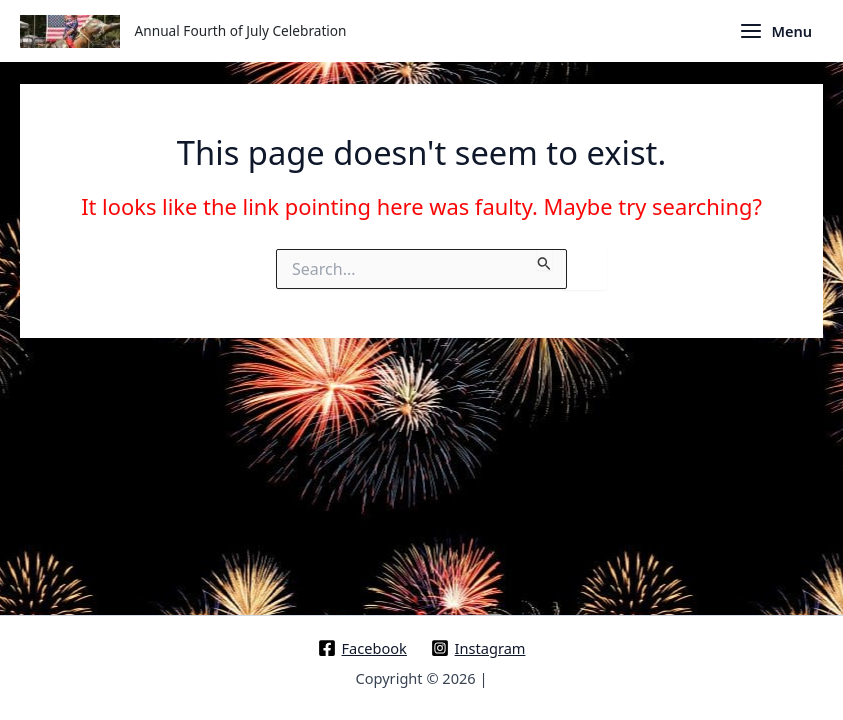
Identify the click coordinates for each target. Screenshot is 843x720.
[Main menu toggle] (775, 31)
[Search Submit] (544, 259)
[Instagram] (478, 648)
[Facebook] (362, 648)
